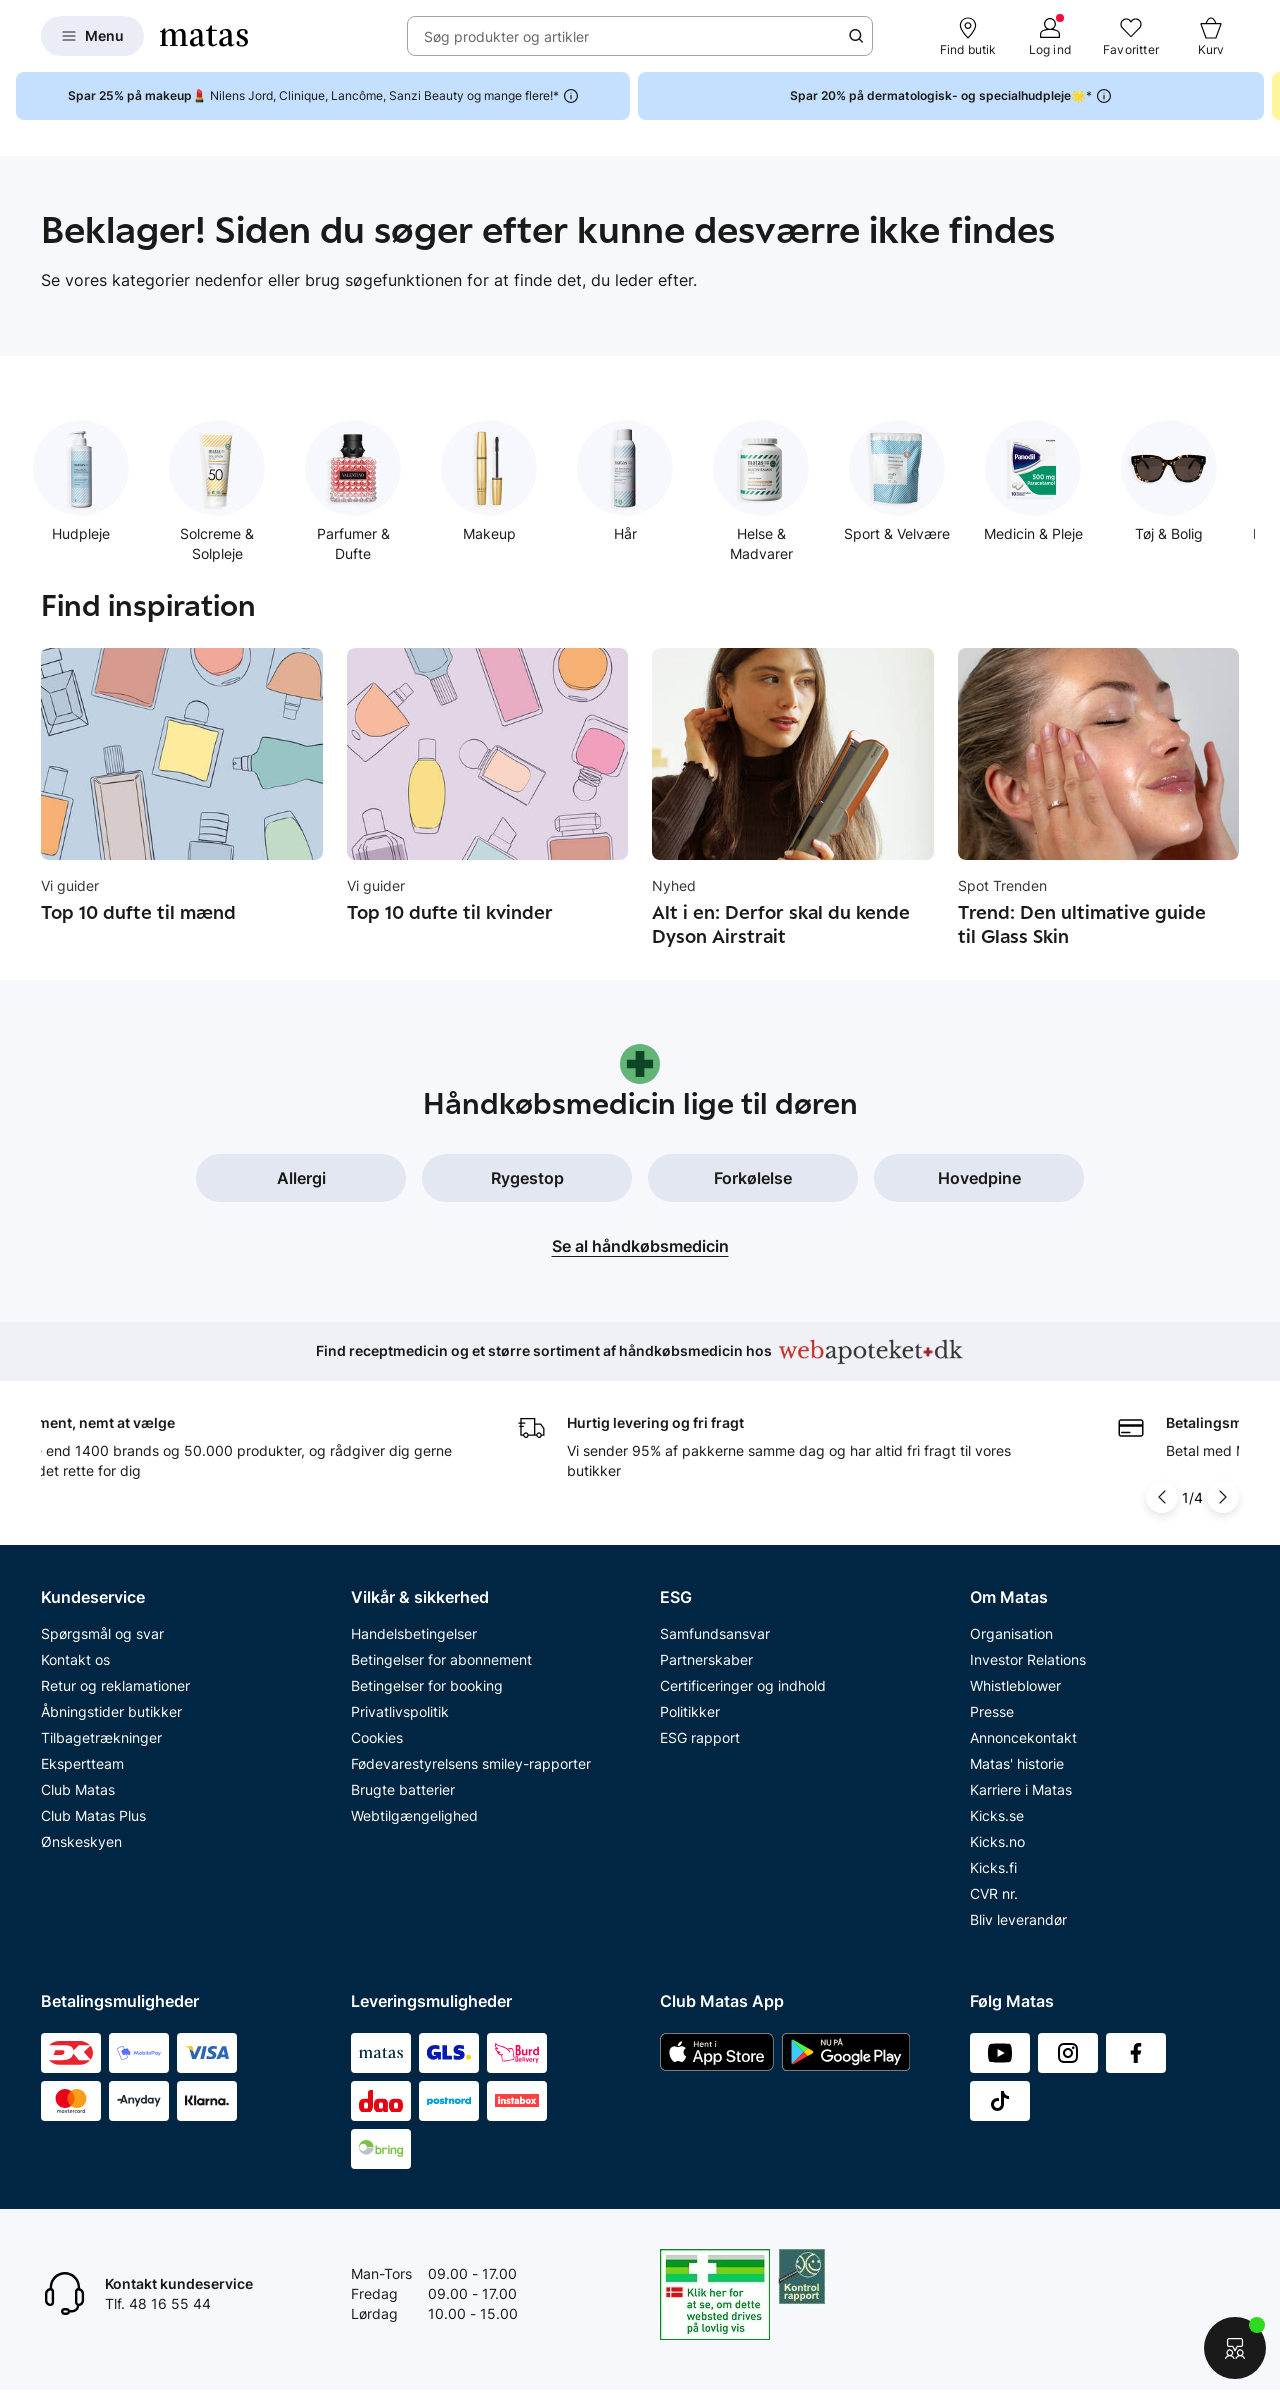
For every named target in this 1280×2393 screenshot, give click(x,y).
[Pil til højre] (1223, 1497)
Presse (992, 1711)
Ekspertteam (82, 1763)
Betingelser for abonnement (441, 1659)
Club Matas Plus (93, 1815)
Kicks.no (997, 1841)
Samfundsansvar (715, 1633)
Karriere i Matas (1021, 1789)
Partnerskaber (706, 1659)
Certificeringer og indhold (743, 1685)
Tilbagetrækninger (101, 1737)
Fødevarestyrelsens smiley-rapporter (471, 1763)
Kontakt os (75, 1659)
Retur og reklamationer (115, 1685)
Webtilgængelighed (414, 1815)
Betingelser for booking (427, 1685)
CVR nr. (994, 1893)
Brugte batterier (403, 1789)
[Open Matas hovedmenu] (92, 36)
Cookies (377, 1737)
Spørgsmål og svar (102, 1633)
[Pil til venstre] (1162, 1497)
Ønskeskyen (81, 1841)
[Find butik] (968, 36)
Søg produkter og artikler (506, 36)
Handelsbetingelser (414, 1633)
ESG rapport (700, 1737)
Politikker (690, 1711)
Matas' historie (1017, 1763)
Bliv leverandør (1018, 1919)
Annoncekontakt (1023, 1737)
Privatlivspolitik (400, 1711)
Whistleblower (1015, 1685)
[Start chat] (1235, 2348)
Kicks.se (997, 1815)
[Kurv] (1211, 36)
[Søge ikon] (856, 36)
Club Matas (78, 1789)
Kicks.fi (993, 1867)
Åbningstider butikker (111, 1711)
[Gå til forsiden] (204, 36)
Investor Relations (1028, 1659)
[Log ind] (1050, 36)
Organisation (1011, 1633)
